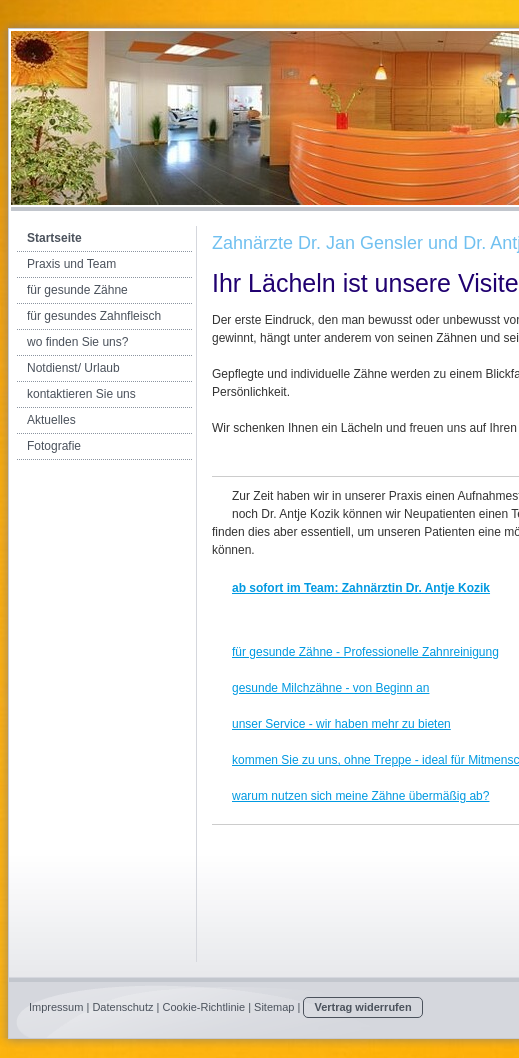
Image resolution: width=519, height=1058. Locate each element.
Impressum (56, 1007)
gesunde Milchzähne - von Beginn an (330, 688)
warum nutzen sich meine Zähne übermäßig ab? (360, 796)
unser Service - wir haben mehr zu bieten (341, 724)
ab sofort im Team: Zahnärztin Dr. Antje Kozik (361, 588)
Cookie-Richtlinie (204, 1007)
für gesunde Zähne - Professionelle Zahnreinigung (365, 652)
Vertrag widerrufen (362, 1007)
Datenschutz (122, 1007)
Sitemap (274, 1007)
